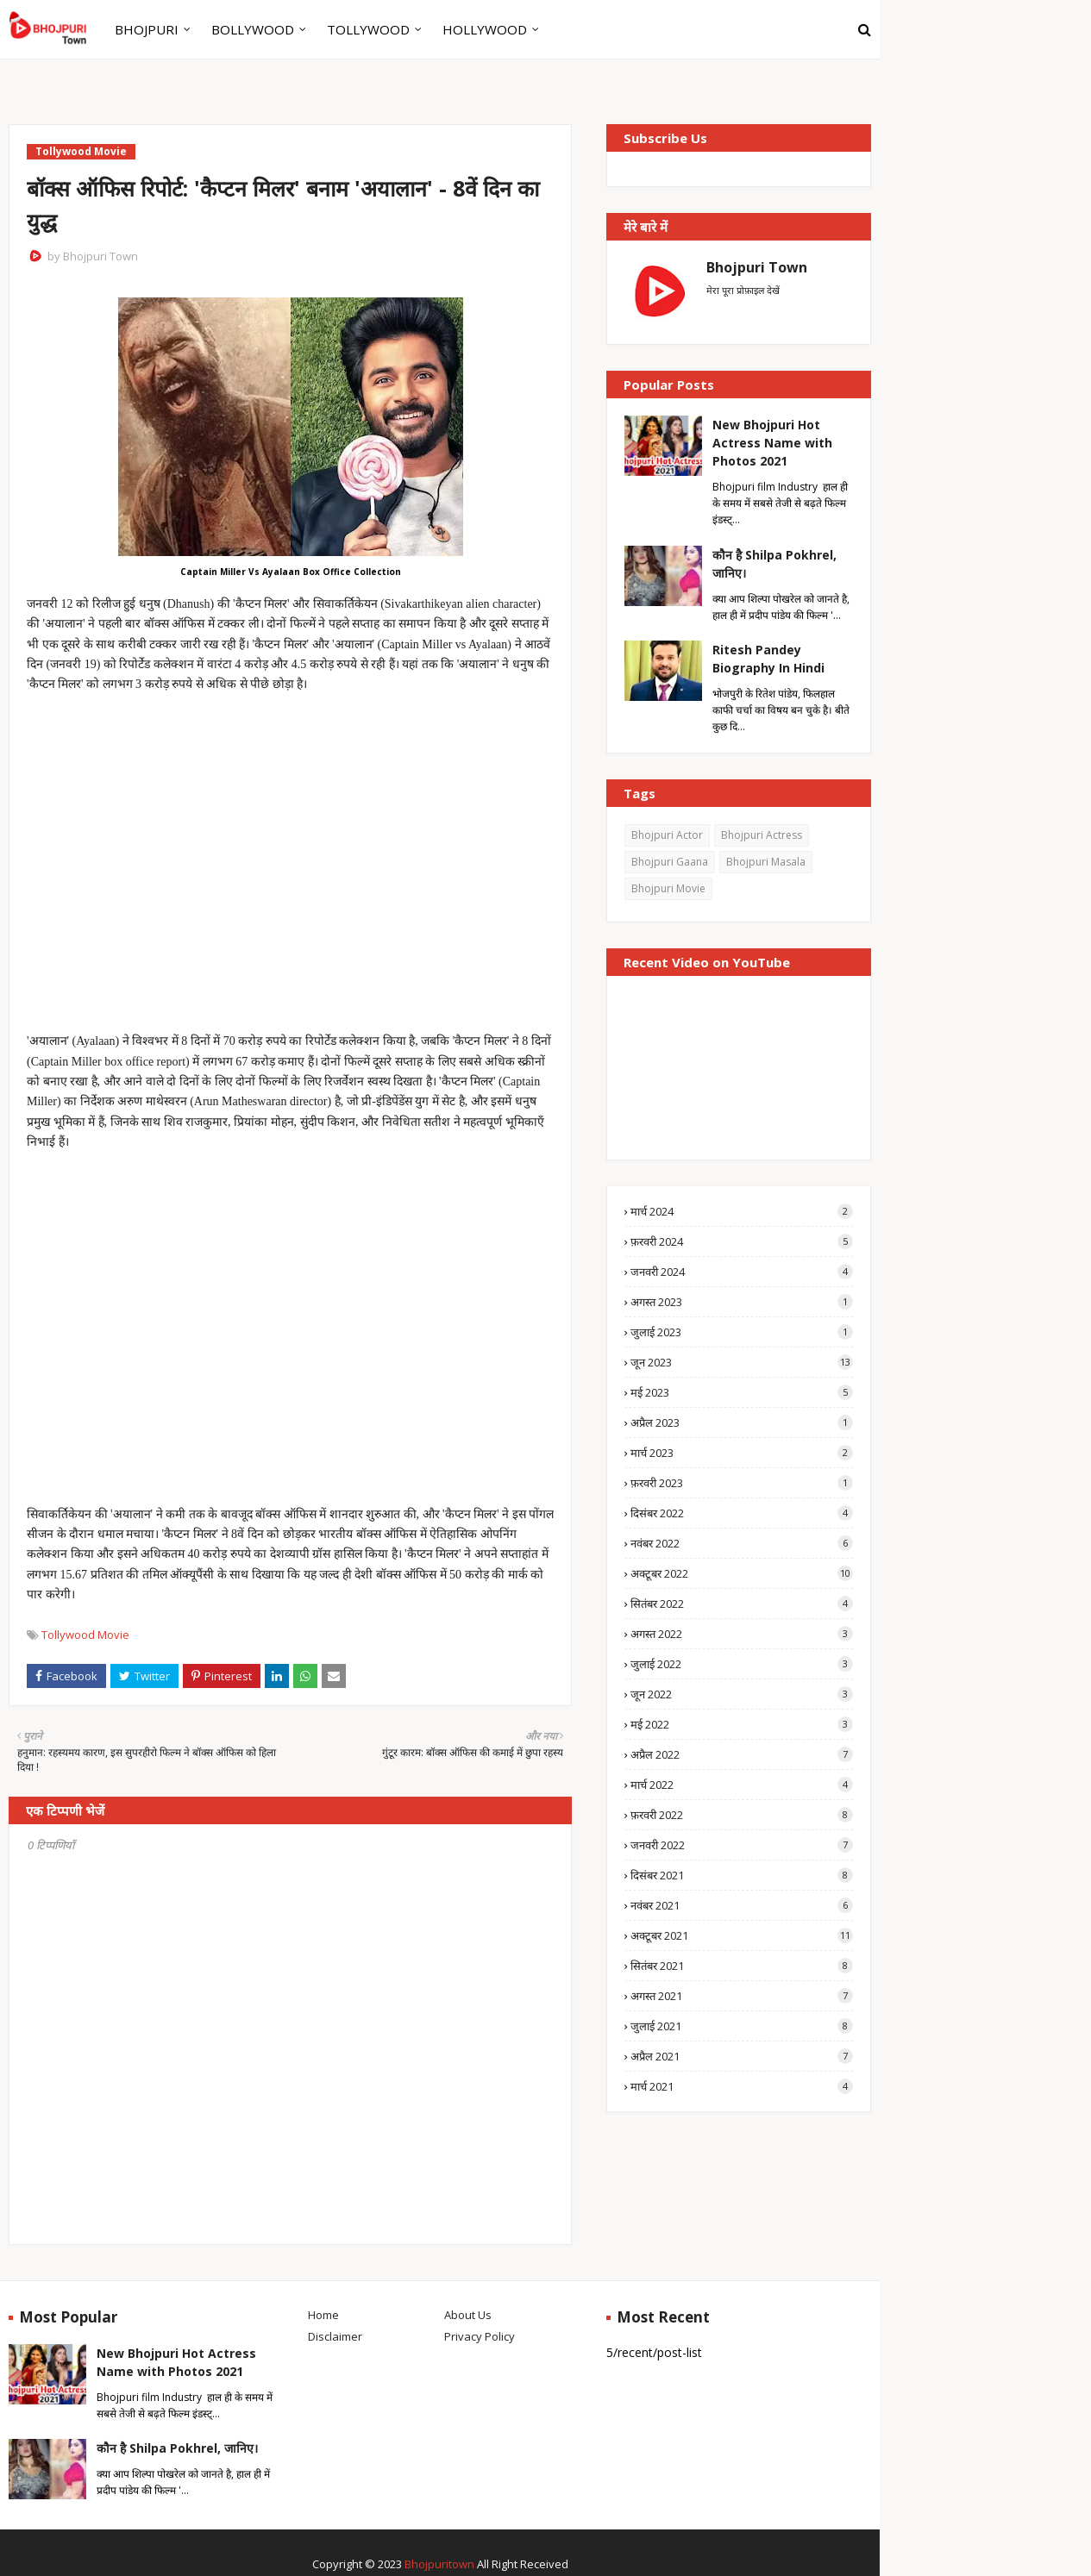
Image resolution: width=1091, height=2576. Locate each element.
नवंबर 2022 (741, 1543)
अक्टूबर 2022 (741, 1573)
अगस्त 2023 (741, 1302)
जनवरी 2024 (741, 1271)
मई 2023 (741, 1392)
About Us (468, 2315)
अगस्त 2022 (741, 1633)
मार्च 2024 (741, 1211)
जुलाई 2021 (741, 2026)
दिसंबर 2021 (741, 1875)
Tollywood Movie (85, 1634)
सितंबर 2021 (741, 1965)
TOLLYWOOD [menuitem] (368, 29)
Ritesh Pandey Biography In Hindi (768, 658)
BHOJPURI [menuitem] (147, 29)
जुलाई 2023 (741, 1332)
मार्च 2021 (741, 2086)
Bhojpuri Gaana (669, 861)
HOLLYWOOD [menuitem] (484, 29)
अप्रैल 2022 (741, 1754)
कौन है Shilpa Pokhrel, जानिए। (774, 564)
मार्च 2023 (741, 1452)
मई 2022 (741, 1724)
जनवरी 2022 (741, 1845)
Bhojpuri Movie (668, 888)
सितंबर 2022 (741, 1603)
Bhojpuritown (439, 2564)
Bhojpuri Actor (667, 835)
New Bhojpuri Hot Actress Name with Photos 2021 (772, 442)
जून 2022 (741, 1694)
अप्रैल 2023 (741, 1422)
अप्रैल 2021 (741, 2056)
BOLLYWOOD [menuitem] (252, 29)
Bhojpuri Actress (761, 835)
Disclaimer (335, 2336)
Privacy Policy (479, 2336)
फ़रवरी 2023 (741, 1483)
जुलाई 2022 (741, 1664)
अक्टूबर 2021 (741, 1935)
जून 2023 (741, 1362)
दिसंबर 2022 (741, 1513)
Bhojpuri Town (100, 256)
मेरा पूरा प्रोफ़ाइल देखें (743, 290)
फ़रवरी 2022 (741, 1815)
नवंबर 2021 (741, 1905)
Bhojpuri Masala (766, 861)
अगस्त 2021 (741, 1996)
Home (323, 2315)
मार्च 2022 (741, 1784)
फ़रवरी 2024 (741, 1241)
